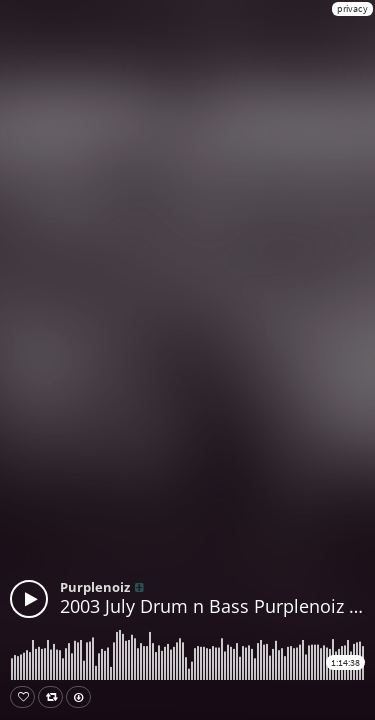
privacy (352, 8)
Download (82, 697)
